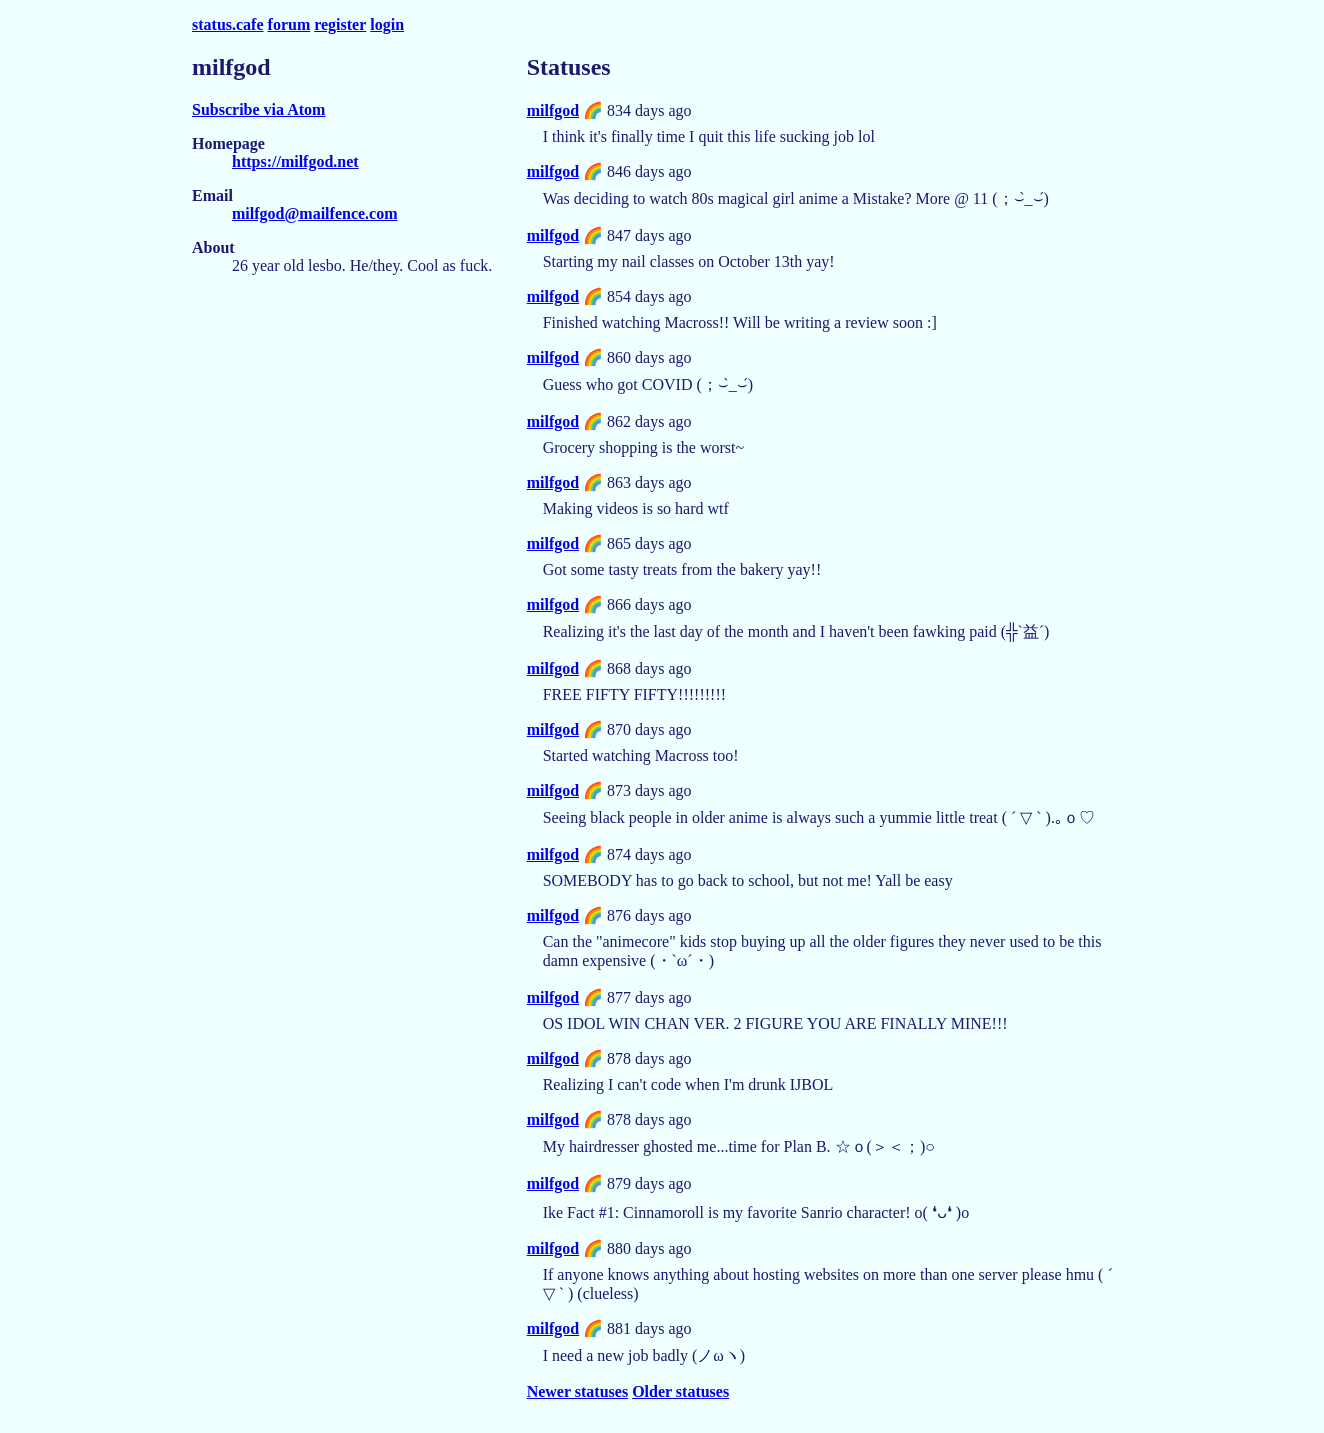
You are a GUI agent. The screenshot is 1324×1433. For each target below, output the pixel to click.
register (340, 24)
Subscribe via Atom (258, 109)
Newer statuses (577, 1391)
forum (289, 24)
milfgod (553, 110)
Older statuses (680, 1391)
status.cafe (228, 24)
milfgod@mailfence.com (315, 213)
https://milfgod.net (295, 161)
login (387, 24)
